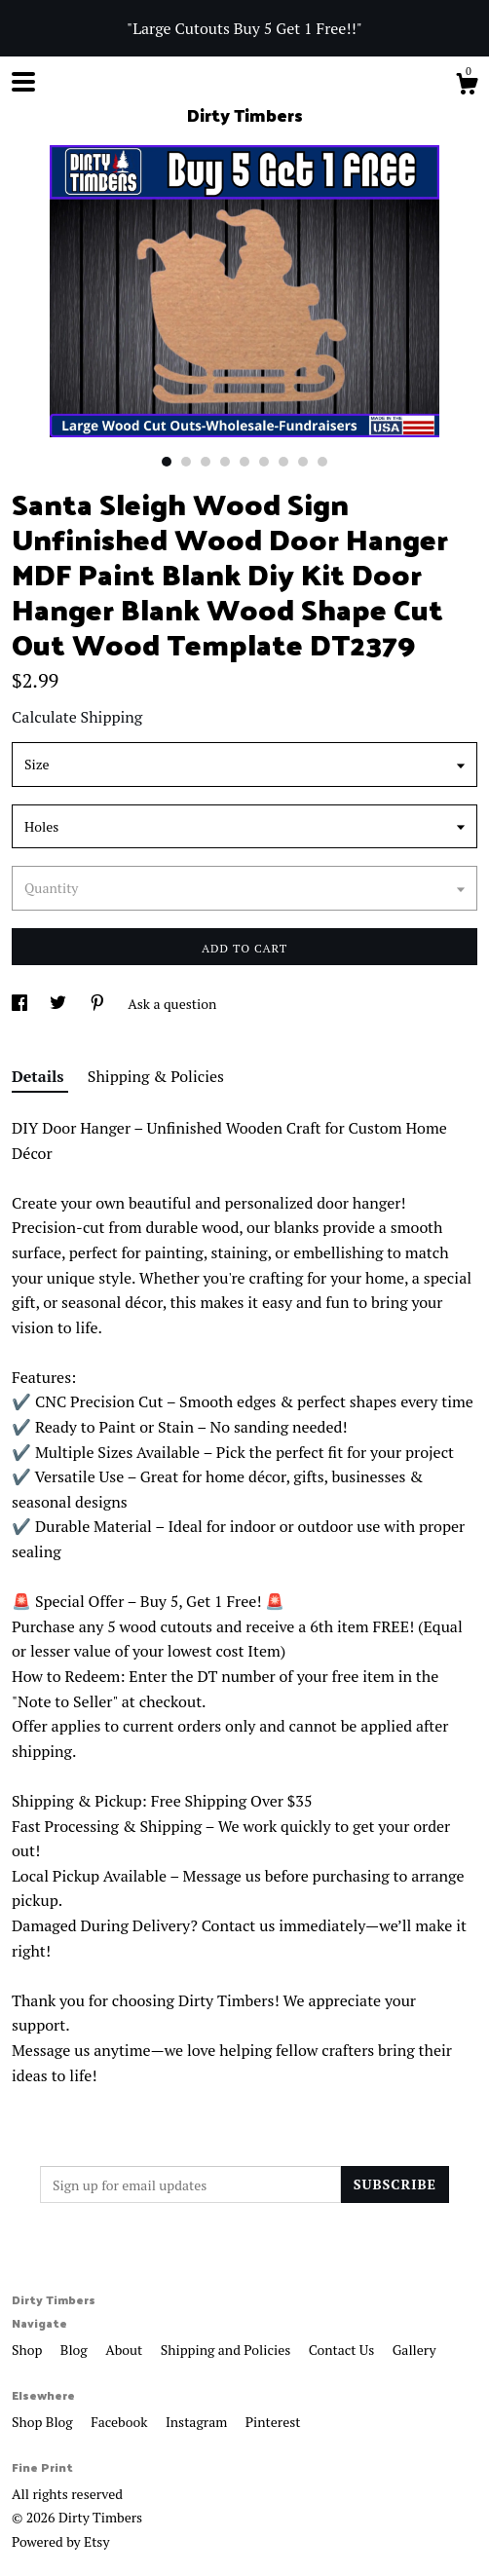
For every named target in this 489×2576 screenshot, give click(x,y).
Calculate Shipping (77, 717)
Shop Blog (44, 2421)
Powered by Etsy (60, 2541)
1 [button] (166, 462)
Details (40, 1076)
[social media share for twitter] (59, 1003)
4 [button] (225, 462)
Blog (75, 2349)
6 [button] (264, 462)
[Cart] (466, 86)
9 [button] (322, 462)
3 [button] (205, 462)
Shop (29, 2349)
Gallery (414, 2349)
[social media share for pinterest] (99, 1003)
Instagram (198, 2421)
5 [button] (244, 462)
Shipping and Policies (227, 2349)
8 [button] (303, 462)
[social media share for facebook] (21, 1003)
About (125, 2349)
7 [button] (283, 462)
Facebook (121, 2421)
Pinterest (273, 2421)
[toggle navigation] (23, 82)
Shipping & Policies (156, 1076)
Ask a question (172, 1003)
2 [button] (186, 462)
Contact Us (343, 2349)
